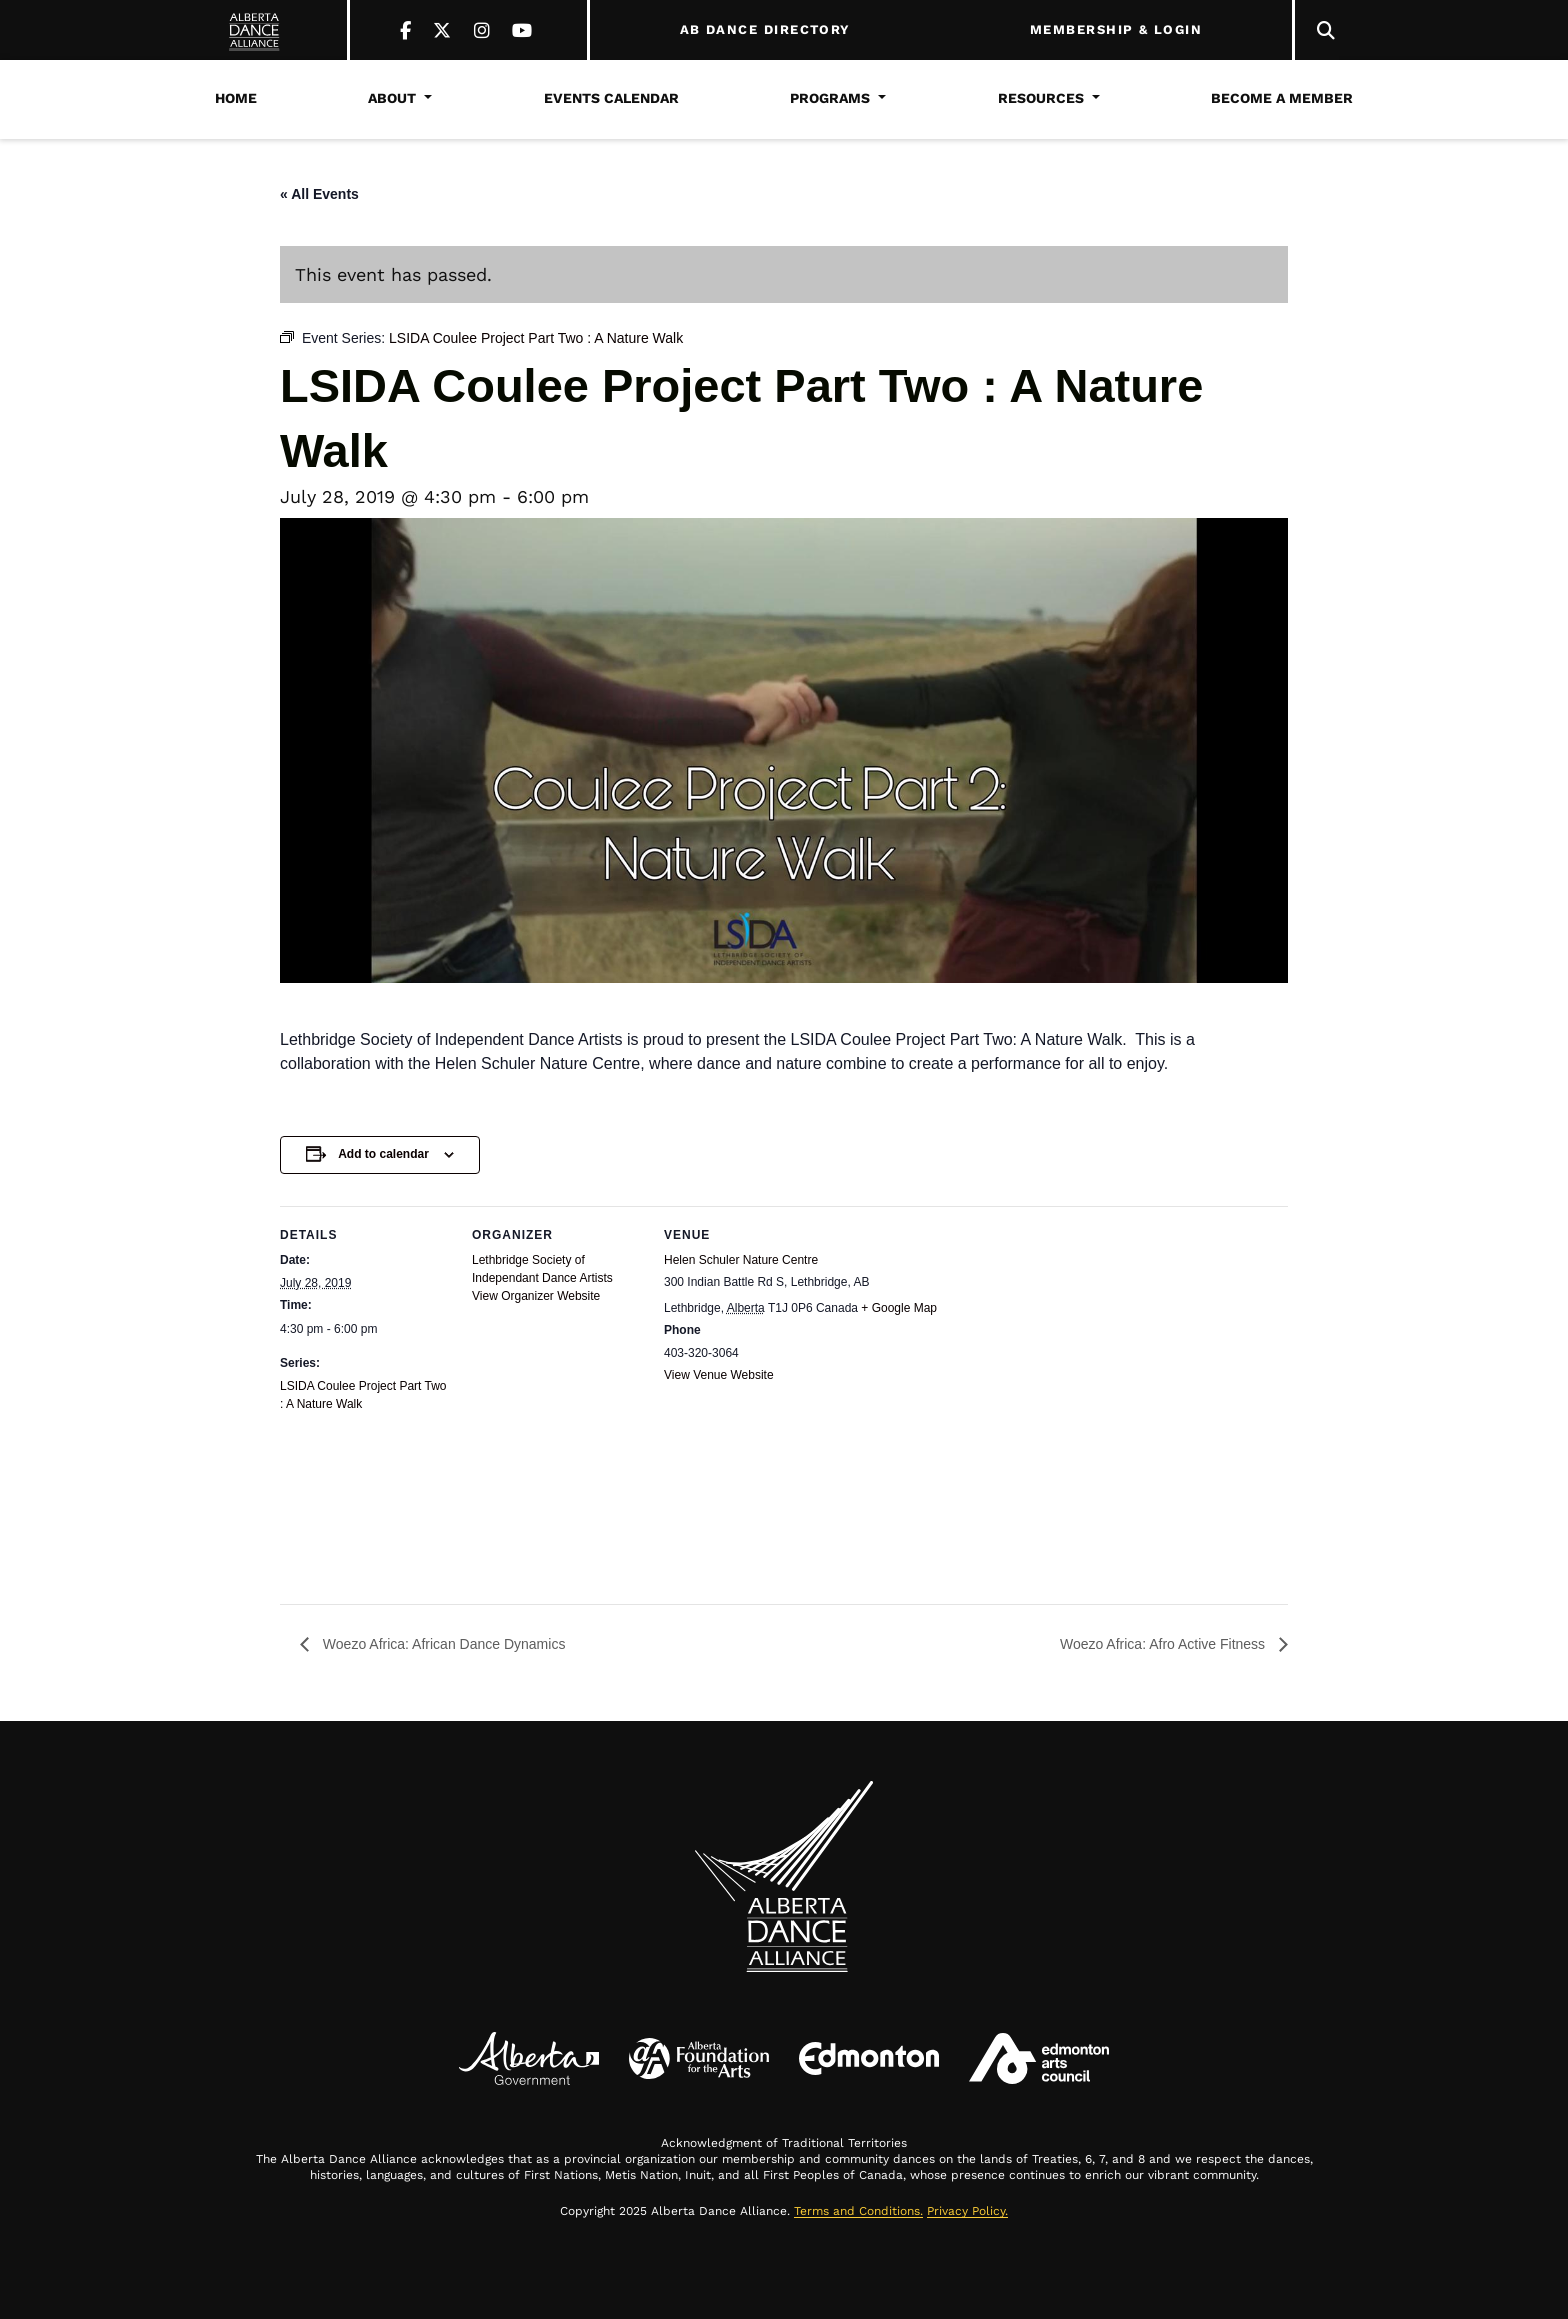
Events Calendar (611, 98)
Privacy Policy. (967, 2211)
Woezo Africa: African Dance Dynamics (442, 1644)
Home (236, 98)
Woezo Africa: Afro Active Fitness (1164, 1644)
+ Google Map (899, 1308)
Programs (830, 98)
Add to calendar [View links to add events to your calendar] (383, 1154)
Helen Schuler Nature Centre (741, 1260)
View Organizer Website (536, 1296)
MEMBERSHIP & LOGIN (1116, 30)
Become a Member (1282, 98)
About (392, 98)
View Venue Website (719, 1375)
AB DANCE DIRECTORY (765, 30)
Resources (1041, 98)
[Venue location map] (932, 1493)
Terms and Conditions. (858, 2211)
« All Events (319, 194)
